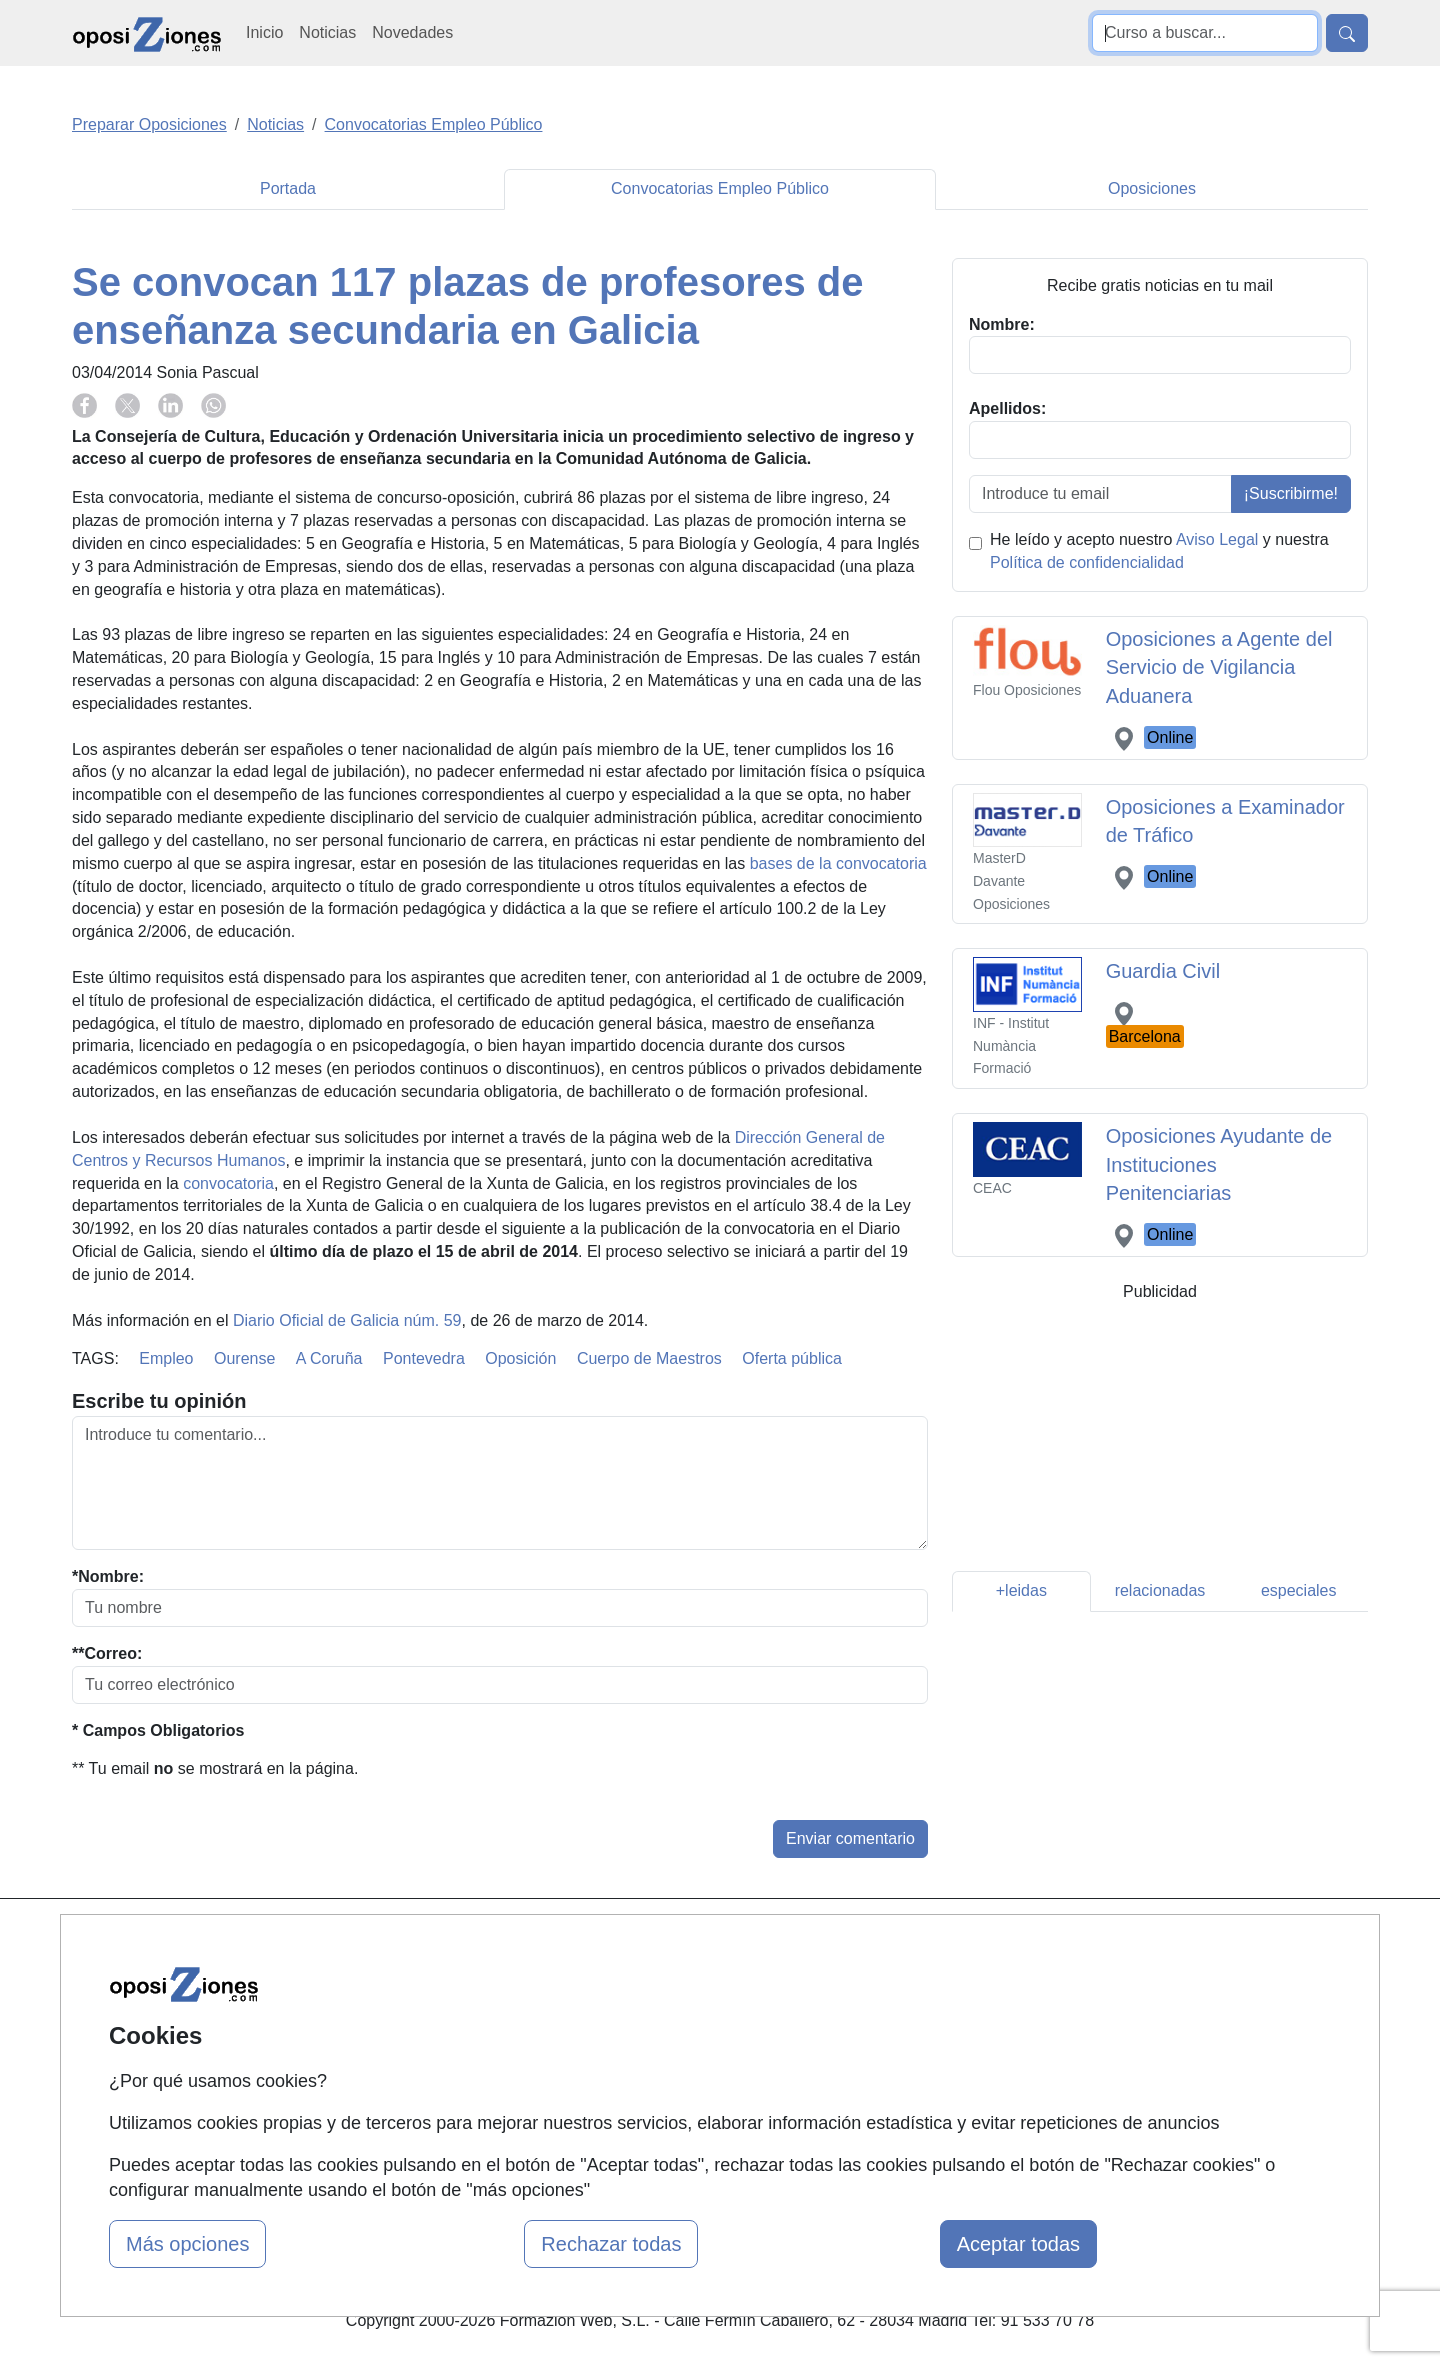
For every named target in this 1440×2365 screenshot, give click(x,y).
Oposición (520, 1358)
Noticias (327, 32)
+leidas (1021, 1590)
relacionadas (1160, 1590)
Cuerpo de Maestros (649, 1358)
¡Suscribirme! (1291, 493)
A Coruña (329, 1358)
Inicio (264, 32)
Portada (288, 188)
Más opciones (187, 2244)
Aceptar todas (1018, 2244)
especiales (1299, 1590)
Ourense (244, 1358)
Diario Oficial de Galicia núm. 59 (347, 1320)
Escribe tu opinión (159, 1401)
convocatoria (228, 1183)
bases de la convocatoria (838, 863)
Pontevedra (424, 1358)
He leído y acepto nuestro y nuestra (1159, 551)
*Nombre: (108, 1576)
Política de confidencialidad (1087, 562)
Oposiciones (1152, 188)
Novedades (412, 32)
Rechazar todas (611, 2244)
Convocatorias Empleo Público (720, 188)
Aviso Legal (1217, 539)
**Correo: (107, 1653)
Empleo (166, 1358)
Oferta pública (792, 1358)
